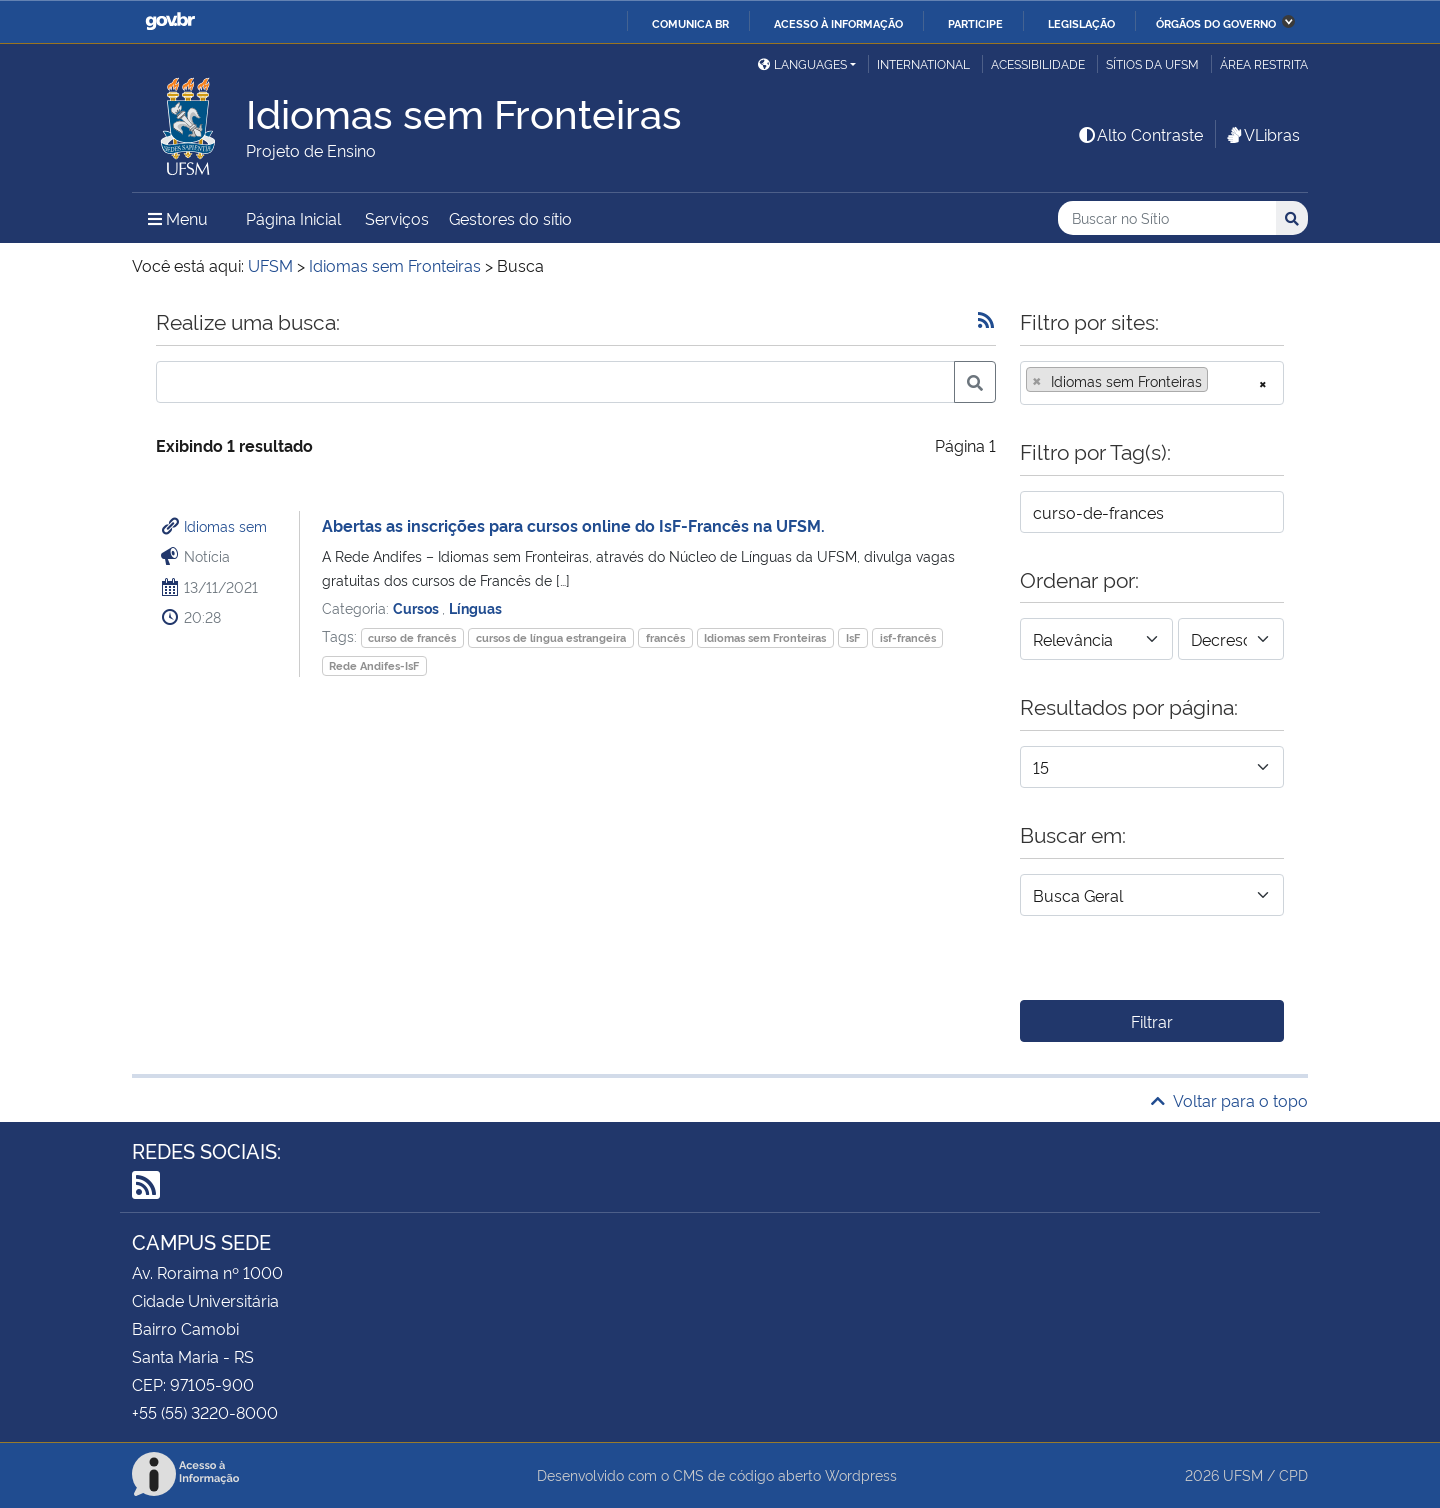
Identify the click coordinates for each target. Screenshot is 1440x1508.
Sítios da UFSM (1152, 63)
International (923, 63)
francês (665, 637)
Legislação (1081, 23)
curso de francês (412, 637)
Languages (802, 63)
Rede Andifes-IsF (374, 665)
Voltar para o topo (1229, 1100)
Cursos (417, 607)
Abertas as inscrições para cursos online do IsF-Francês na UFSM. (573, 525)
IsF (853, 637)
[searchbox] (1219, 381)
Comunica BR (690, 23)
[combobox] (1152, 383)
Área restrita (1264, 63)
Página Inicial (293, 218)
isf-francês (908, 637)
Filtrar (1152, 1021)
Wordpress (861, 1474)
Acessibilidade (1038, 63)
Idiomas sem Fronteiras (765, 637)
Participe (975, 23)
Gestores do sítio (510, 218)
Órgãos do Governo (1216, 23)
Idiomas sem (225, 525)
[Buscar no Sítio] (1167, 218)
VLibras (1262, 134)
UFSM (1243, 1474)
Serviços (397, 218)
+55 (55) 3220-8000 (205, 1412)
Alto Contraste (1140, 134)
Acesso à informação (838, 23)
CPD (1293, 1474)
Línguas (475, 607)
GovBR (170, 21)
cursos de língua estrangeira (551, 637)
